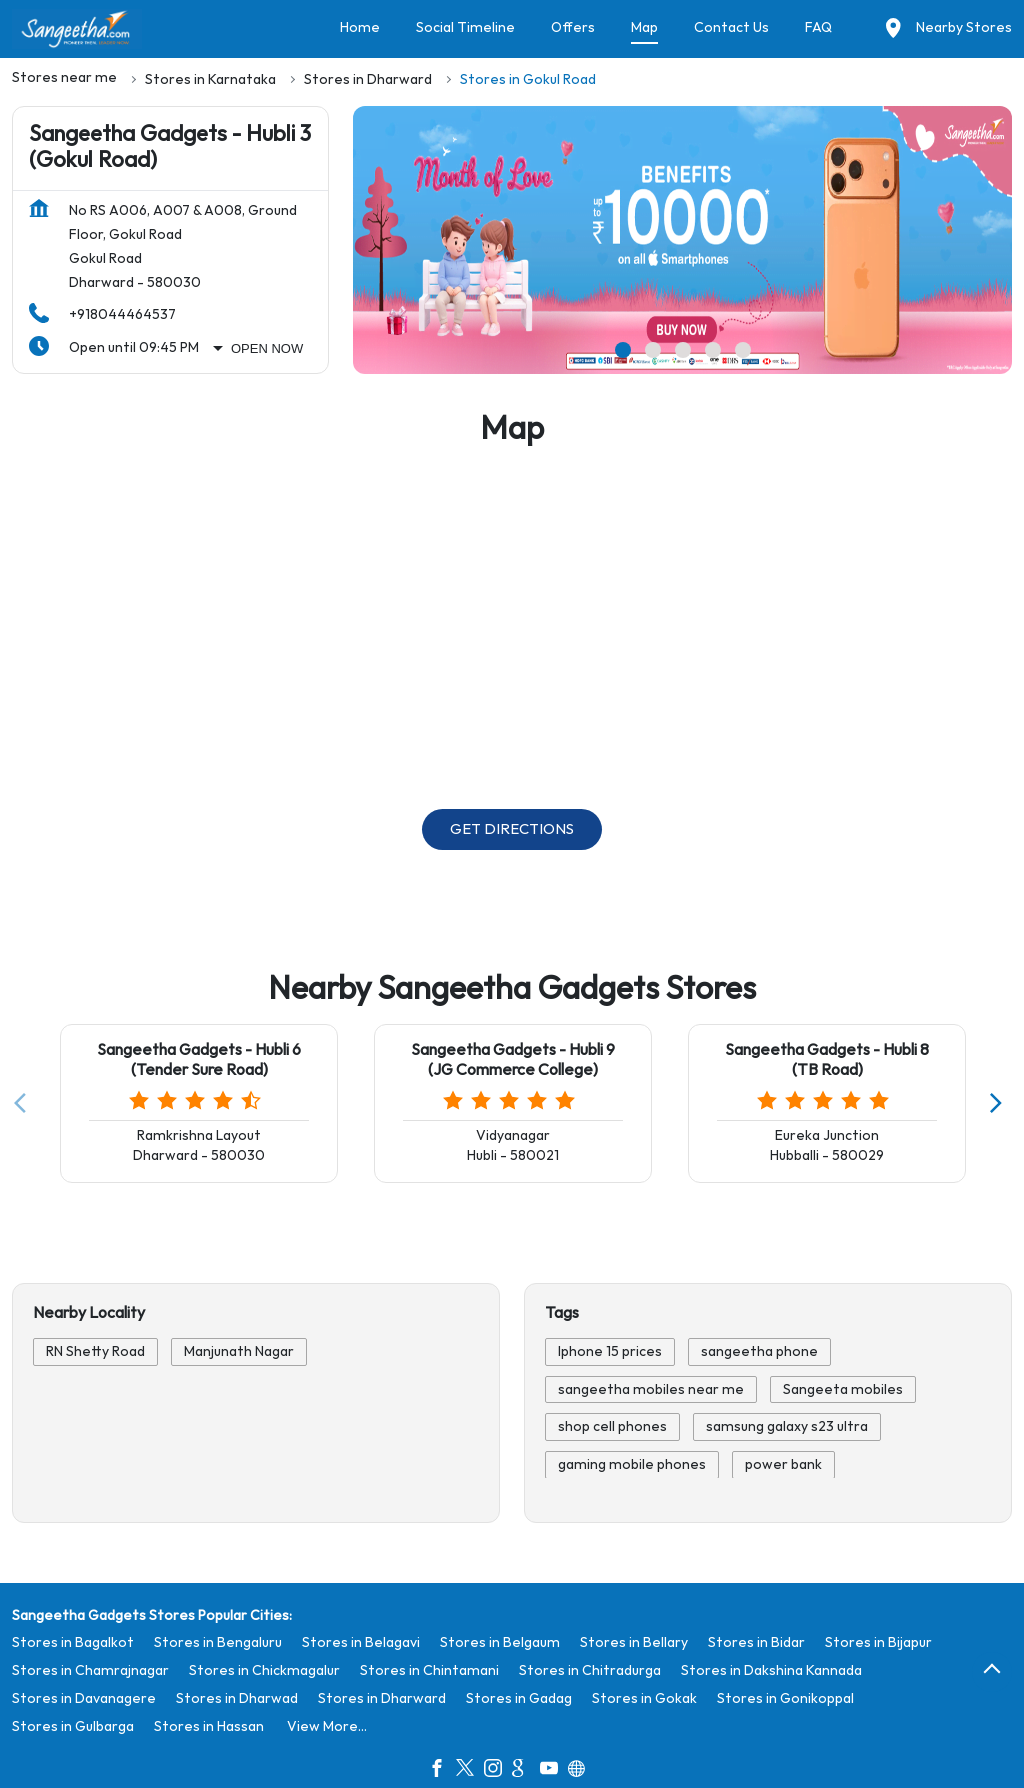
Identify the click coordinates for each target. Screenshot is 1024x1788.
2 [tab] (653, 350)
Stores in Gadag (519, 1698)
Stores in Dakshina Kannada (771, 1670)
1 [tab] (623, 350)
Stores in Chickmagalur (264, 1670)
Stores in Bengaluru (218, 1642)
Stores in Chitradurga (590, 1670)
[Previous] (24, 1104)
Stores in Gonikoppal (785, 1698)
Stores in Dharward (382, 1698)
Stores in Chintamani (429, 1670)
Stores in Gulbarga (73, 1726)
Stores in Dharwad (237, 1698)
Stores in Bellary (634, 1642)
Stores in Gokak (644, 1698)
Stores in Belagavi (361, 1642)
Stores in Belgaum (500, 1642)
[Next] (1000, 1104)
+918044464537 (122, 314)
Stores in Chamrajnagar (90, 1670)
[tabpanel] (682, 240)
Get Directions (512, 829)
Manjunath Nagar (239, 1351)
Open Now (267, 348)
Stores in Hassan (209, 1726)
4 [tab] (713, 350)
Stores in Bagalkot (73, 1642)
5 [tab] (743, 350)
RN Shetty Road (95, 1351)
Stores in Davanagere (84, 1698)
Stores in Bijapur (878, 1642)
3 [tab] (683, 350)
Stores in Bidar (756, 1642)
